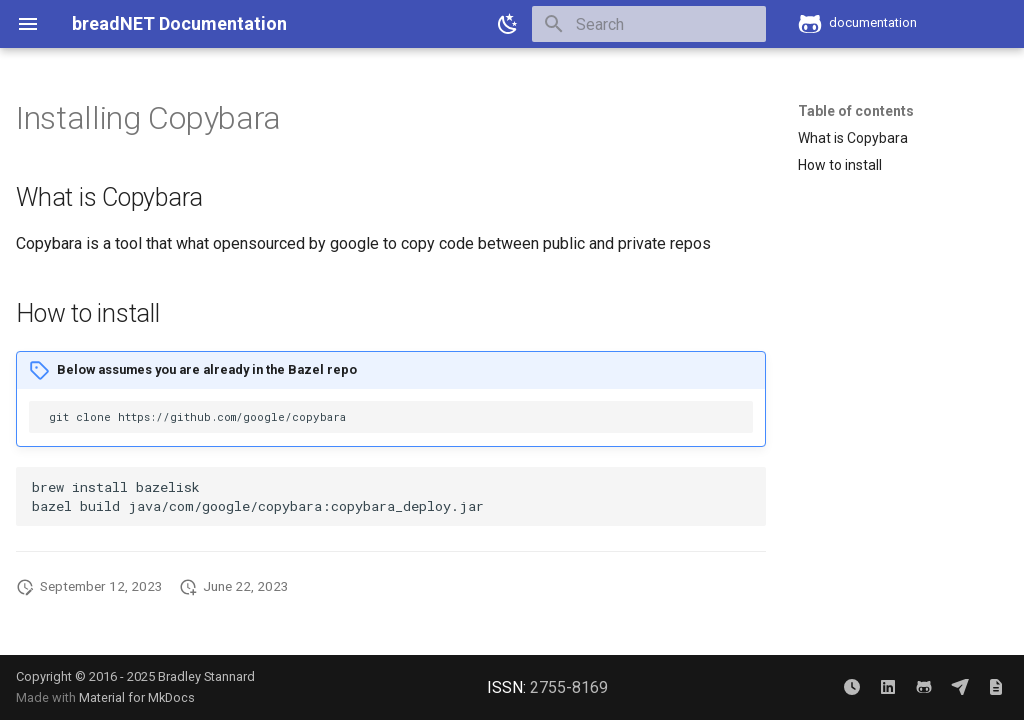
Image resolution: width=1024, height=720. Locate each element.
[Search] (649, 24)
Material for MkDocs (137, 697)
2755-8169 (569, 687)
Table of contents (856, 111)
